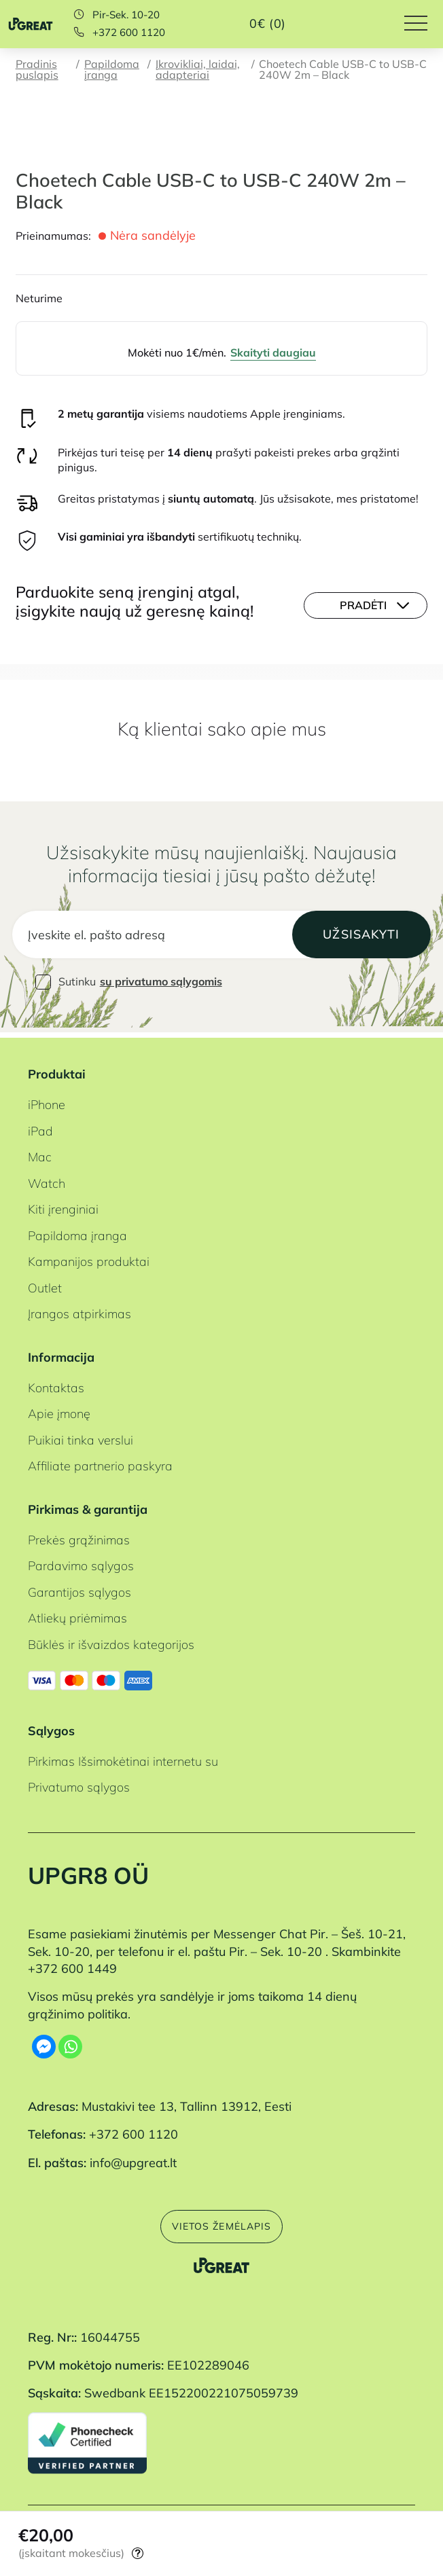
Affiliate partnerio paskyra (100, 1462)
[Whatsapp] (70, 2042)
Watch (46, 1178)
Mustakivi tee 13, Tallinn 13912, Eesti (186, 2102)
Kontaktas (56, 1383)
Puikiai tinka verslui (80, 1435)
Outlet (45, 1283)
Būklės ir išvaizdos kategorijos (111, 1640)
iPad (40, 1126)
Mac (40, 1153)
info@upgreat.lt (133, 2158)
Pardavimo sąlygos (81, 1562)
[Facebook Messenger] (44, 2042)
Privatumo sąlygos (79, 1783)
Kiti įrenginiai (63, 1205)
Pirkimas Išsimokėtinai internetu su (123, 1756)
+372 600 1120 (128, 33)
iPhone (46, 1100)
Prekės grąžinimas (79, 1535)
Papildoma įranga (111, 70)
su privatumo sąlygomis (161, 983)
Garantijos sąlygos (79, 1587)
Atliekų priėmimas (77, 1614)
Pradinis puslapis (37, 70)
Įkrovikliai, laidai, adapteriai (198, 70)
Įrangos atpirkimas (79, 1309)
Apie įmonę (59, 1409)
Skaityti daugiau (273, 352)
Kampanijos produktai (88, 1257)
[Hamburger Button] (423, 24)
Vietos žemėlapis (221, 2223)
